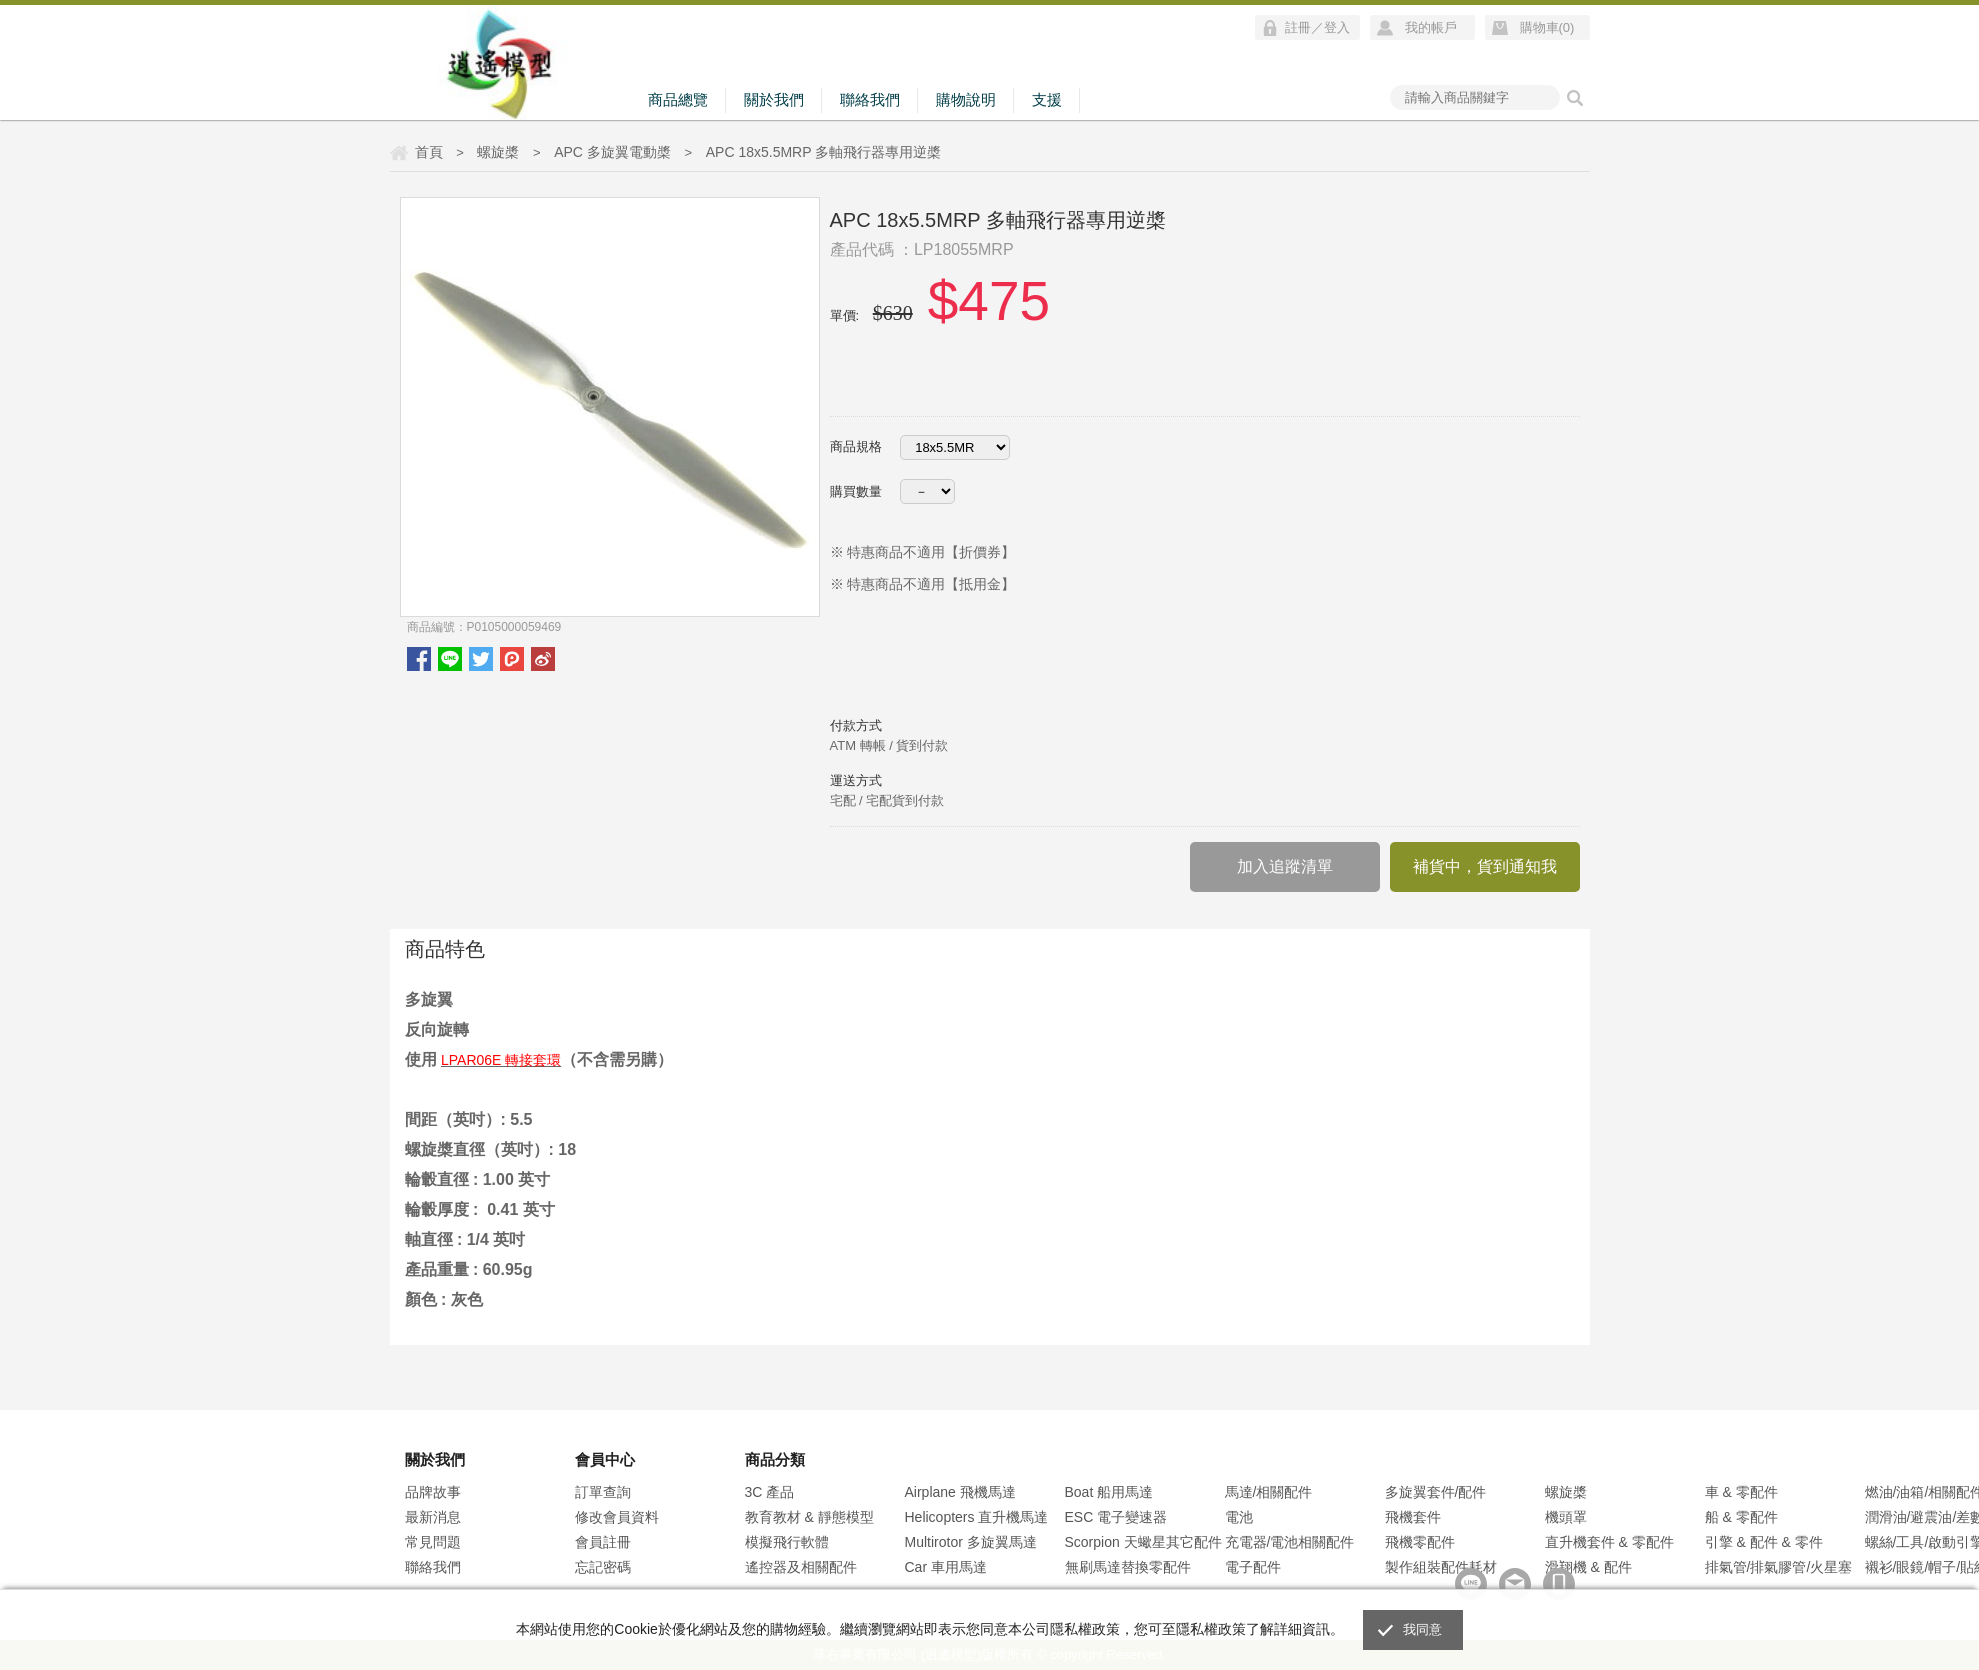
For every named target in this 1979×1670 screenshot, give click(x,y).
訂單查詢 (603, 1492)
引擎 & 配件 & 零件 (1764, 1542)
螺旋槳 (1566, 1492)
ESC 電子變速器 (1116, 1517)
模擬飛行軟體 (787, 1542)
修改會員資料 (617, 1517)
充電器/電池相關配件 (1290, 1542)
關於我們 (774, 99)
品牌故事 (433, 1492)
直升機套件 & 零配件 (1609, 1542)
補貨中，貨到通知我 (1485, 866)
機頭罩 (1566, 1517)
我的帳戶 (1431, 27)
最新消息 (433, 1517)
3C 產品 (770, 1492)
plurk (512, 659)
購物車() (1547, 27)
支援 (1047, 99)
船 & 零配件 (1741, 1517)
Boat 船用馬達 (1109, 1492)
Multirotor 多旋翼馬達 (971, 1542)
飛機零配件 (1420, 1542)
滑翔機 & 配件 (1588, 1567)
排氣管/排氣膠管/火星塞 (1779, 1567)
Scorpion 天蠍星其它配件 (1143, 1542)
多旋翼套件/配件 (1436, 1492)
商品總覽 (678, 99)
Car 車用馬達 (946, 1567)
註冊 (1298, 27)
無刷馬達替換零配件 (1128, 1567)
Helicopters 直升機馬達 (977, 1517)
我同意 (1423, 1629)
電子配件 (1253, 1567)
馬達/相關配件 (1269, 1492)
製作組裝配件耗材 (1441, 1567)
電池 (1239, 1517)
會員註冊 (603, 1542)
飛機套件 (1413, 1517)
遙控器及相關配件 (801, 1567)
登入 (1337, 27)
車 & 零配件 (1741, 1492)
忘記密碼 (603, 1567)
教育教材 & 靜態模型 (809, 1517)
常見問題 (433, 1542)
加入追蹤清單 (1285, 866)
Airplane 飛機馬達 (960, 1492)
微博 (543, 659)
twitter (481, 659)
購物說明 (966, 99)
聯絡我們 (870, 99)
